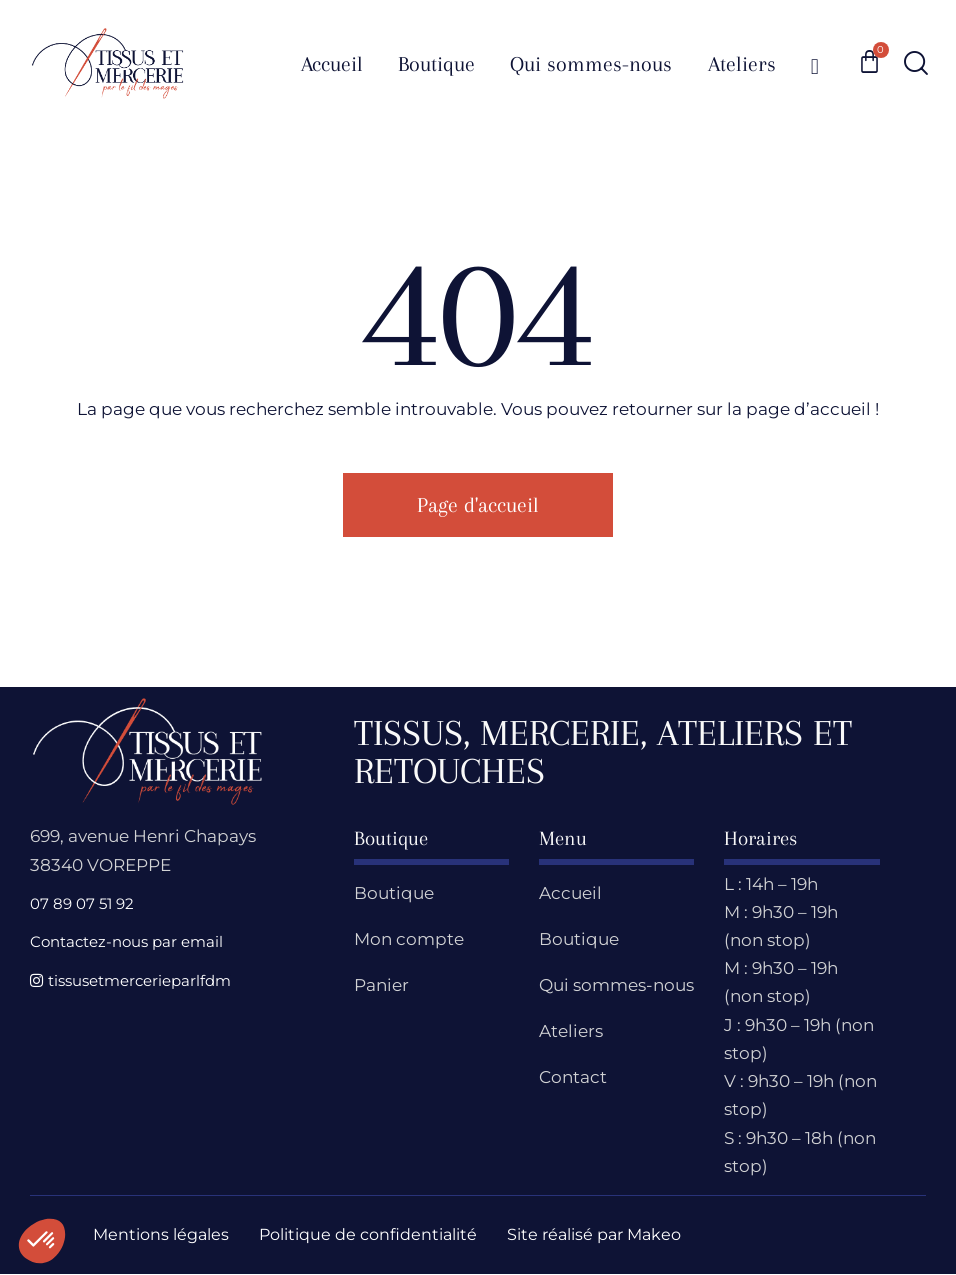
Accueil (570, 893)
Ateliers (571, 1031)
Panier (381, 985)
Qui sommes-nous (616, 985)
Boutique (394, 893)
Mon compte (409, 939)
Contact (573, 1077)
